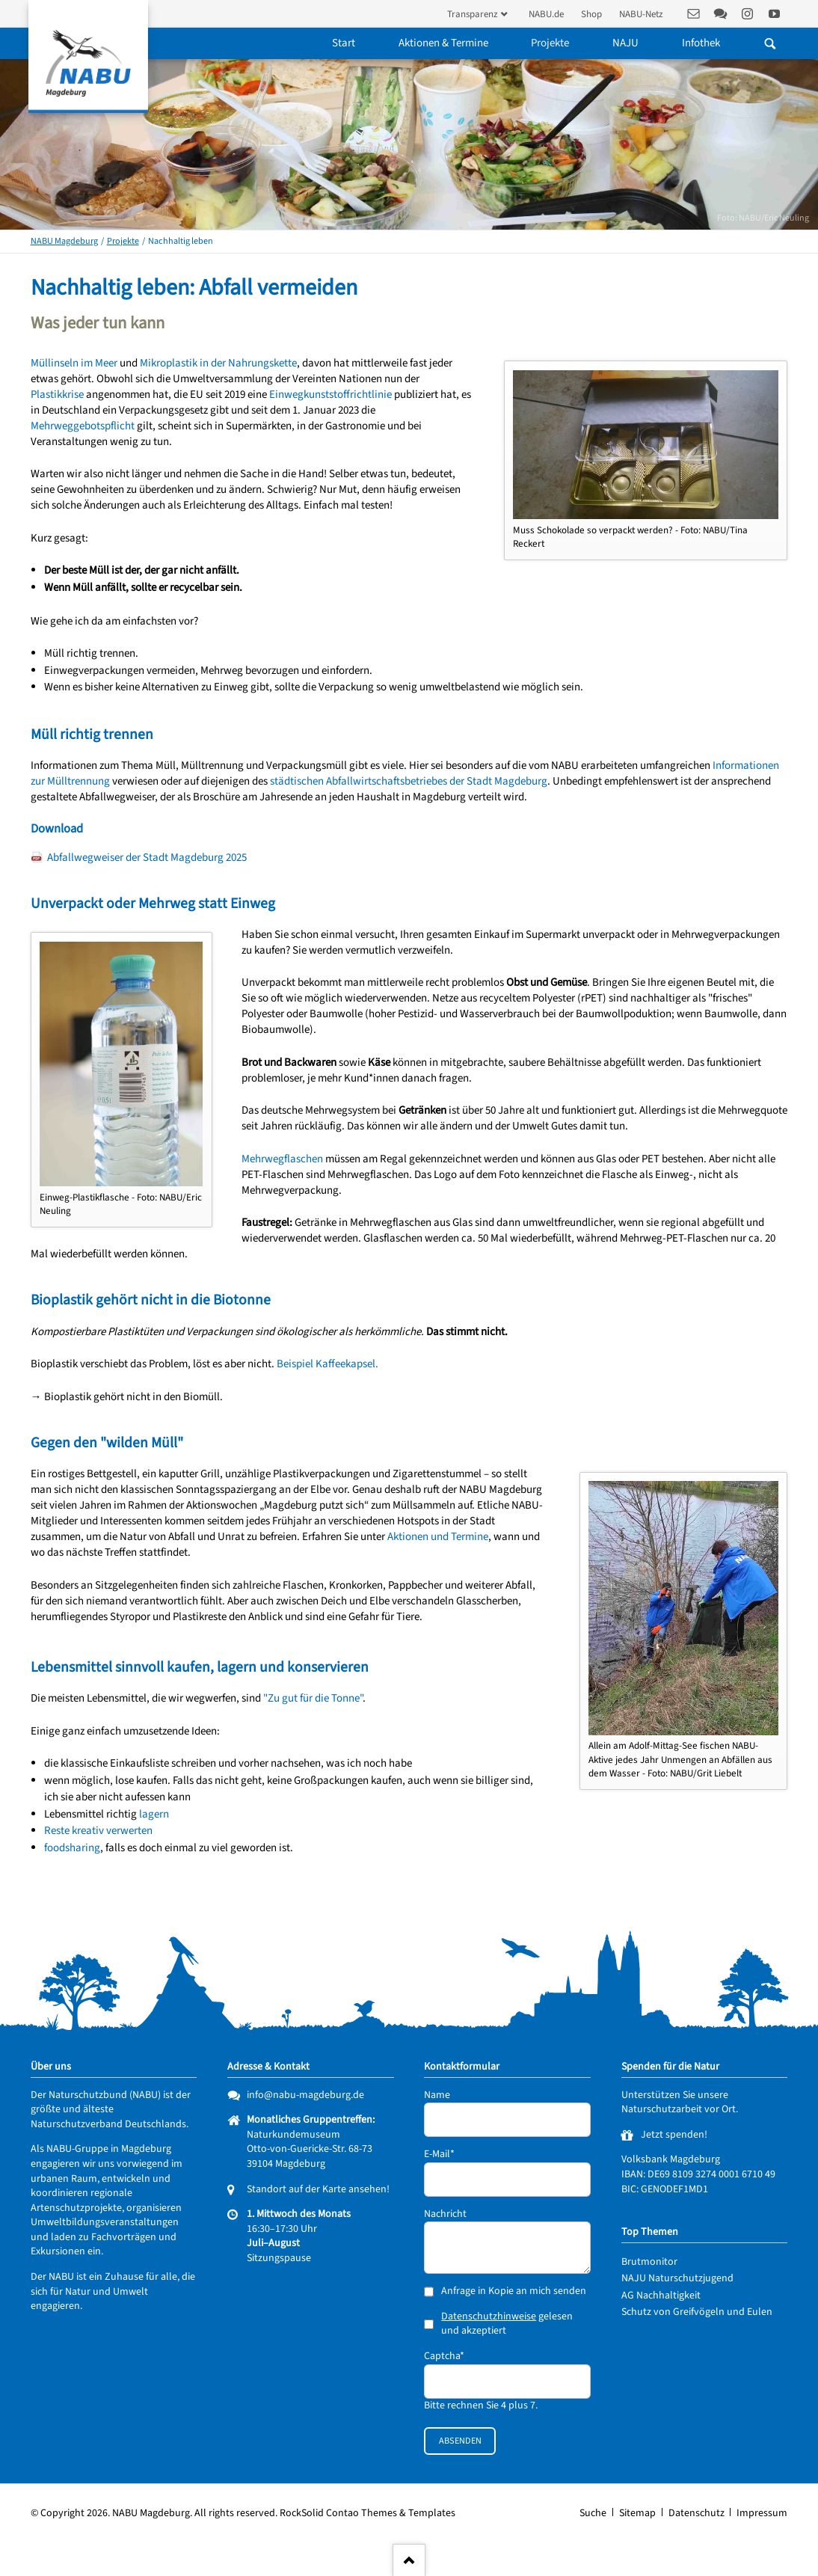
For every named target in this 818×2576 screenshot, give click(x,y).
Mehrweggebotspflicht (83, 426)
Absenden (460, 2440)
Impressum (761, 2513)
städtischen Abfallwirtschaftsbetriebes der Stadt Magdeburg (408, 781)
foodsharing (72, 1848)
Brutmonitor (649, 2261)
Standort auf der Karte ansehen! (318, 2189)
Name (437, 2095)
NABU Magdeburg (64, 241)
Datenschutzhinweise (488, 2316)
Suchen (770, 43)
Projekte (123, 241)
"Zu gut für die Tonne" (313, 1698)
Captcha (446, 2356)
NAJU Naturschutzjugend (677, 2278)
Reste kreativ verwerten (98, 1831)
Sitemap (637, 2513)
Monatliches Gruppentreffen (309, 2119)
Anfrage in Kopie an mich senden (513, 2291)
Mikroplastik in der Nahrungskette (218, 363)
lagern (154, 1814)
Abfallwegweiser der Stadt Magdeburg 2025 (147, 857)
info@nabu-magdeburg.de (305, 2095)
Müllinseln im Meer (74, 363)
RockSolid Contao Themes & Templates (367, 2513)
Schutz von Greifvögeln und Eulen (696, 2311)
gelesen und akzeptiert (507, 2324)
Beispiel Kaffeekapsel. (327, 1364)
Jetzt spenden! (674, 2134)
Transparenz (472, 14)
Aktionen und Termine (437, 1537)
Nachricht (445, 2214)
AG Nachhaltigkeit (661, 2295)
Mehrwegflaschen (282, 1159)
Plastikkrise (57, 394)
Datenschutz (696, 2513)
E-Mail (446, 2154)
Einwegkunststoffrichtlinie (330, 394)
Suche (592, 2513)
